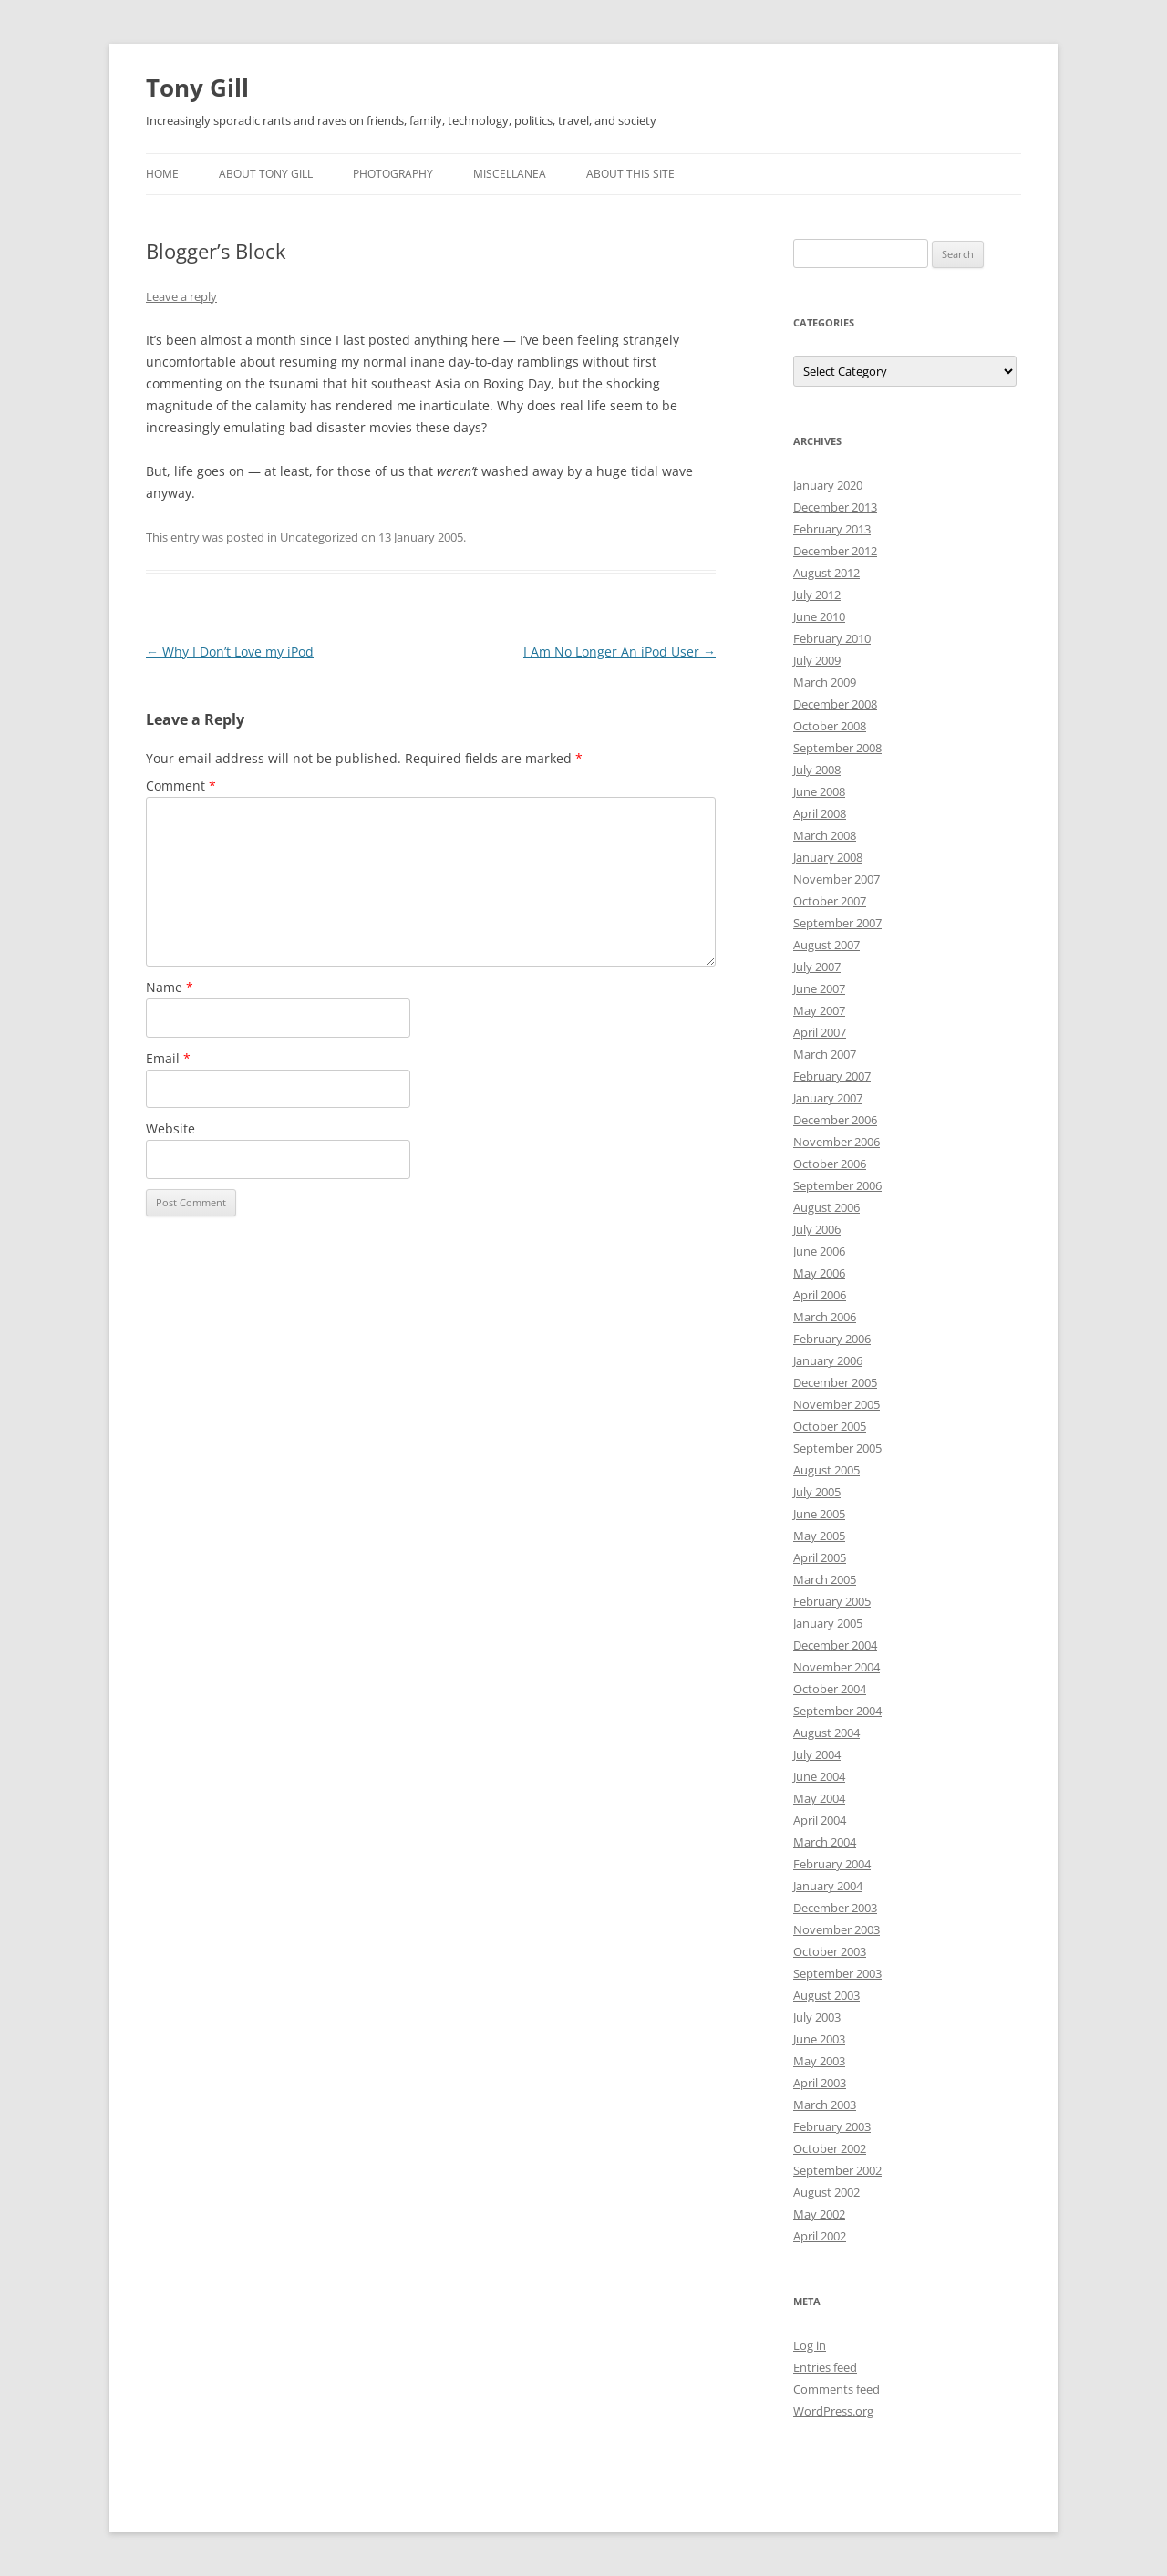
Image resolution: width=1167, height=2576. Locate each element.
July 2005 (817, 1492)
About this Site (630, 173)
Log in (809, 2345)
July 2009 (817, 660)
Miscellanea (509, 173)
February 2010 (832, 638)
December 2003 (835, 1907)
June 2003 (819, 2039)
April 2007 (819, 1032)
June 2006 (819, 1251)
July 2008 (817, 769)
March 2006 (824, 1317)
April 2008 (819, 813)
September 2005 (837, 1448)
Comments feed (836, 2389)
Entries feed (825, 2367)
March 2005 (824, 1579)
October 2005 (829, 1426)
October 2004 (829, 1689)
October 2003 (829, 1951)
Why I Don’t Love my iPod (230, 651)
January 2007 (827, 1098)
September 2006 (837, 1185)
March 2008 (824, 835)
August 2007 (826, 944)
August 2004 (826, 1732)
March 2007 (824, 1054)
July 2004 (817, 1754)
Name (169, 987)
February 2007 (832, 1076)
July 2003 (817, 2017)
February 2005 (832, 1601)
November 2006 (836, 1141)
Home (162, 173)
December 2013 (835, 507)
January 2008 (827, 857)
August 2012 (826, 572)
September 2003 (837, 1973)
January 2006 (827, 1360)
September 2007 (837, 923)
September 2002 (837, 2170)
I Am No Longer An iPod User (619, 651)
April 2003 (819, 2082)
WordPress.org (833, 2411)
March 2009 (824, 682)
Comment (181, 785)
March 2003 (824, 2104)
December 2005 (835, 1382)
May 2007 (819, 1010)
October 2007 (829, 901)
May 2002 (819, 2214)
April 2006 (819, 1295)
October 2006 (829, 1163)
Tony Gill (197, 87)
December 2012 (835, 551)
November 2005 (836, 1404)
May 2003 (819, 2061)
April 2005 (819, 1557)
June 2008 (819, 791)
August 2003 (826, 1995)
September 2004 (837, 1710)
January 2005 (827, 1623)
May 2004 (819, 1798)
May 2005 (819, 1535)
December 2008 (835, 704)
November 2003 (836, 1929)
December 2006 (835, 1120)
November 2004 (836, 1667)
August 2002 (826, 2192)
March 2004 (824, 1842)
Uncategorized (319, 537)
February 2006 (832, 1338)
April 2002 (819, 2236)
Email (168, 1058)
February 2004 (832, 1864)
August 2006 (826, 1207)
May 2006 (819, 1273)
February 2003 (832, 2126)
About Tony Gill (266, 173)
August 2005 (826, 1470)
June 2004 (819, 1776)
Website (170, 1128)
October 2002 (829, 2148)
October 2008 (829, 726)
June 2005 (819, 1513)
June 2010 (819, 616)
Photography (393, 173)
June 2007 (819, 988)
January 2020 (827, 485)
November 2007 (836, 879)
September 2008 (837, 748)
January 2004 (827, 1886)
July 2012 (817, 594)
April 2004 (819, 1820)
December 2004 (835, 1645)
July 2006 (817, 1229)
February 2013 (832, 529)
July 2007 (817, 966)
